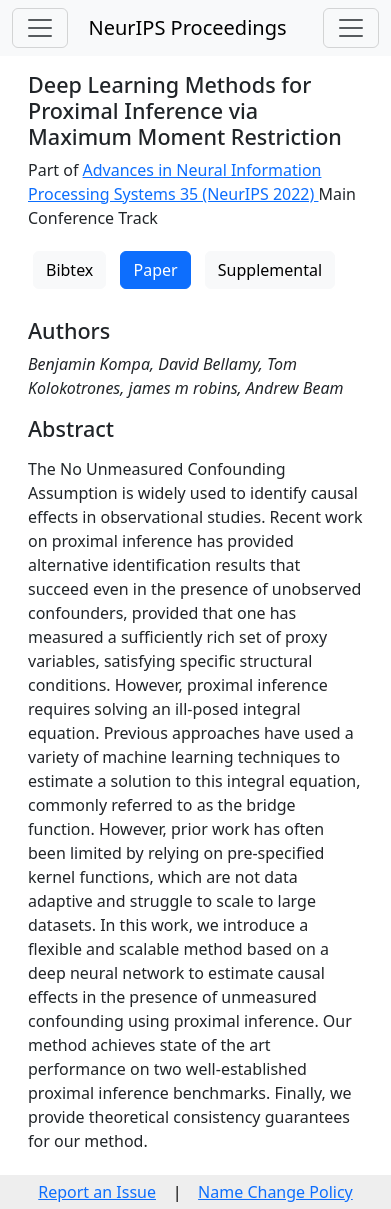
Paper (155, 270)
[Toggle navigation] (40, 28)
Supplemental (270, 270)
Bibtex (69, 270)
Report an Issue (97, 1192)
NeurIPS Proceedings (187, 27)
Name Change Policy (275, 1192)
